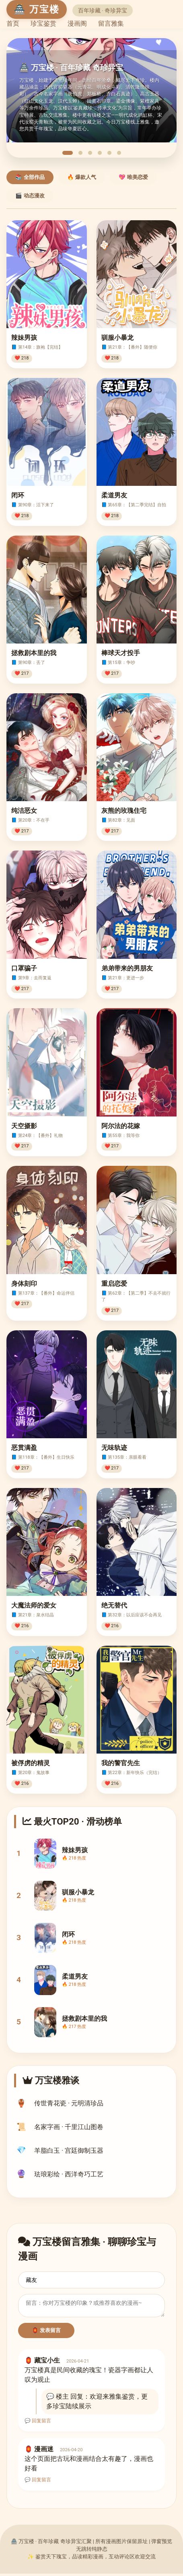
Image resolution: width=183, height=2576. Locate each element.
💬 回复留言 (38, 2423)
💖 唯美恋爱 (133, 177)
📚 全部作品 (30, 177)
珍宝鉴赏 (43, 23)
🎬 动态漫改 (30, 196)
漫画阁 (77, 23)
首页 (12, 23)
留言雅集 (111, 23)
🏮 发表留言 (46, 2333)
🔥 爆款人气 (82, 177)
